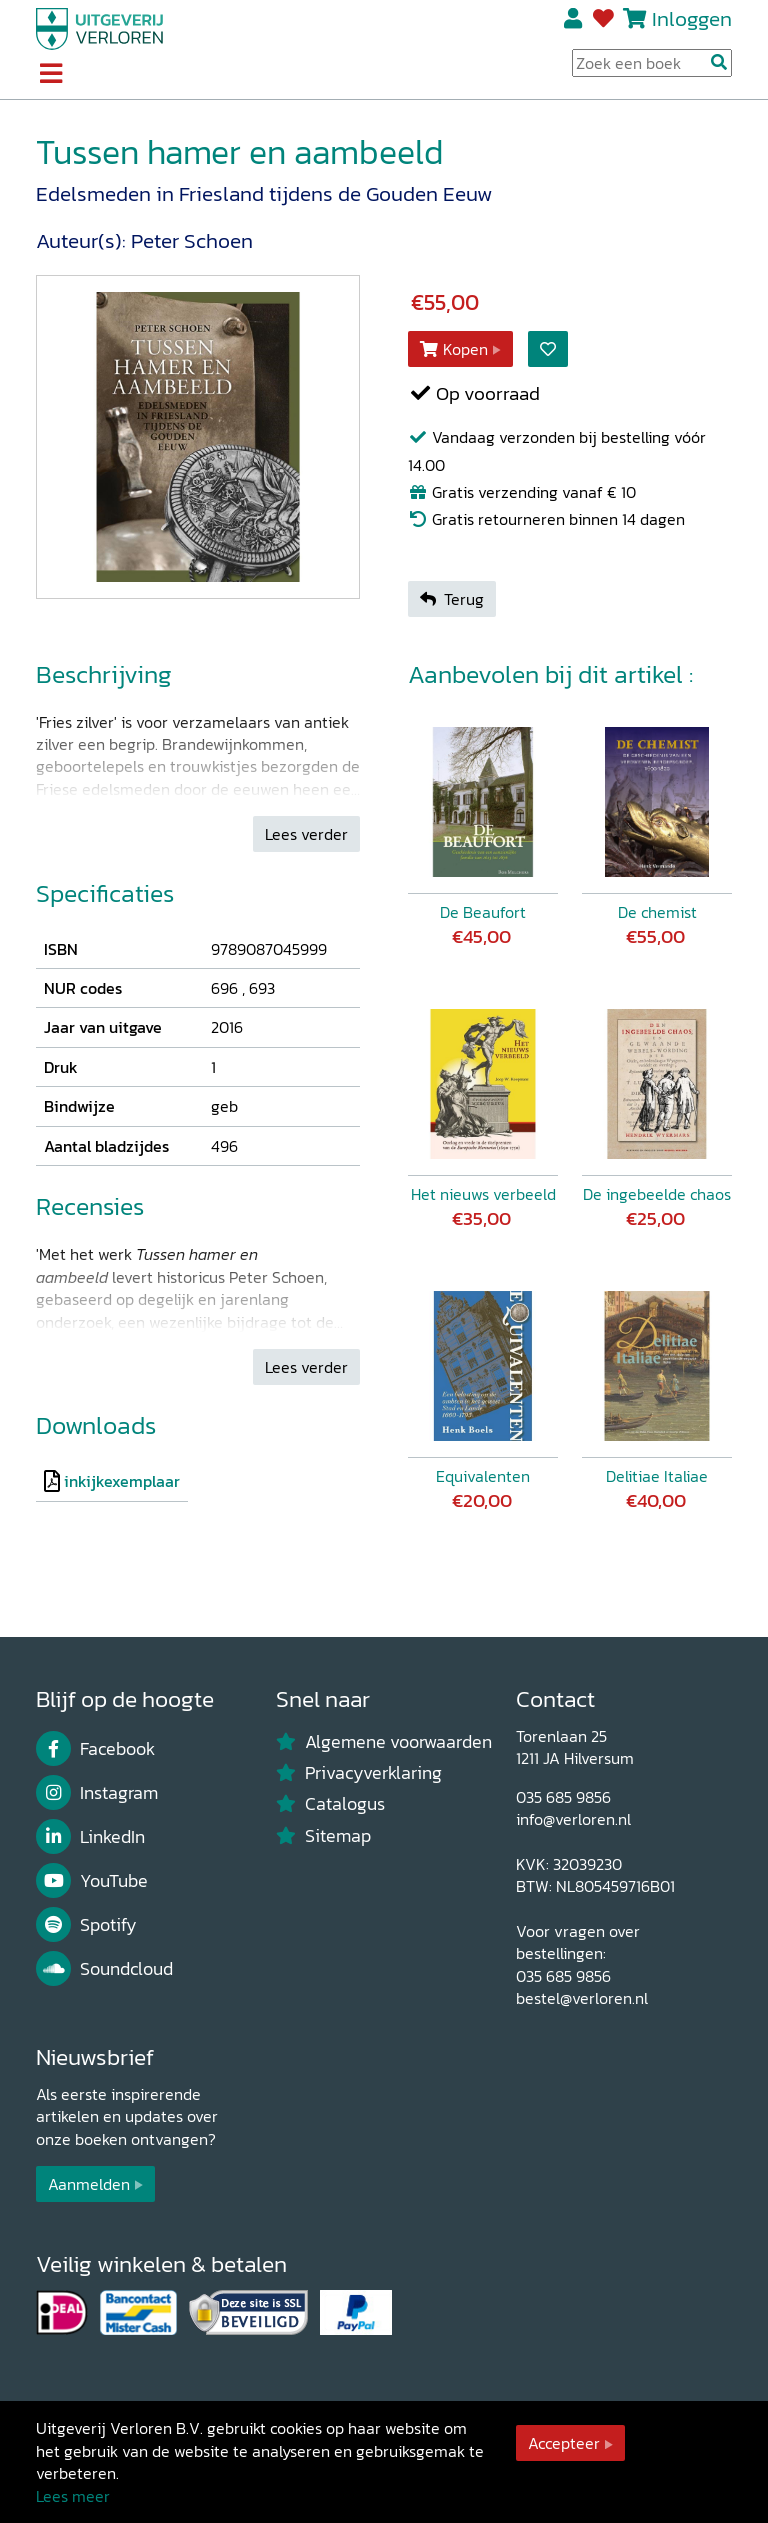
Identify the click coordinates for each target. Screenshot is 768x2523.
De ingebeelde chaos (657, 1194)
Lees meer (73, 2496)
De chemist (657, 912)
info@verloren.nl (573, 1819)
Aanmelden (89, 2184)
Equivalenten (483, 1476)
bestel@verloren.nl (582, 1998)
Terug (452, 599)
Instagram (97, 1793)
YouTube (92, 1881)
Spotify (86, 1925)
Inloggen (692, 18)
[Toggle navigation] (50, 75)
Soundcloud (104, 1969)
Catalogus (330, 1804)
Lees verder (306, 834)
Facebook (95, 1749)
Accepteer (564, 2443)
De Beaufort (483, 912)
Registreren (574, 19)
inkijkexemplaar (122, 1481)
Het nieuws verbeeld (483, 1194)
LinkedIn (90, 1837)
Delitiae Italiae (657, 1476)
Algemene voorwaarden (384, 1742)
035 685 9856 (563, 1797)
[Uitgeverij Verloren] (100, 27)
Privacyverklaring (359, 1773)
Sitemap (323, 1836)
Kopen (454, 349)
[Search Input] (652, 63)
